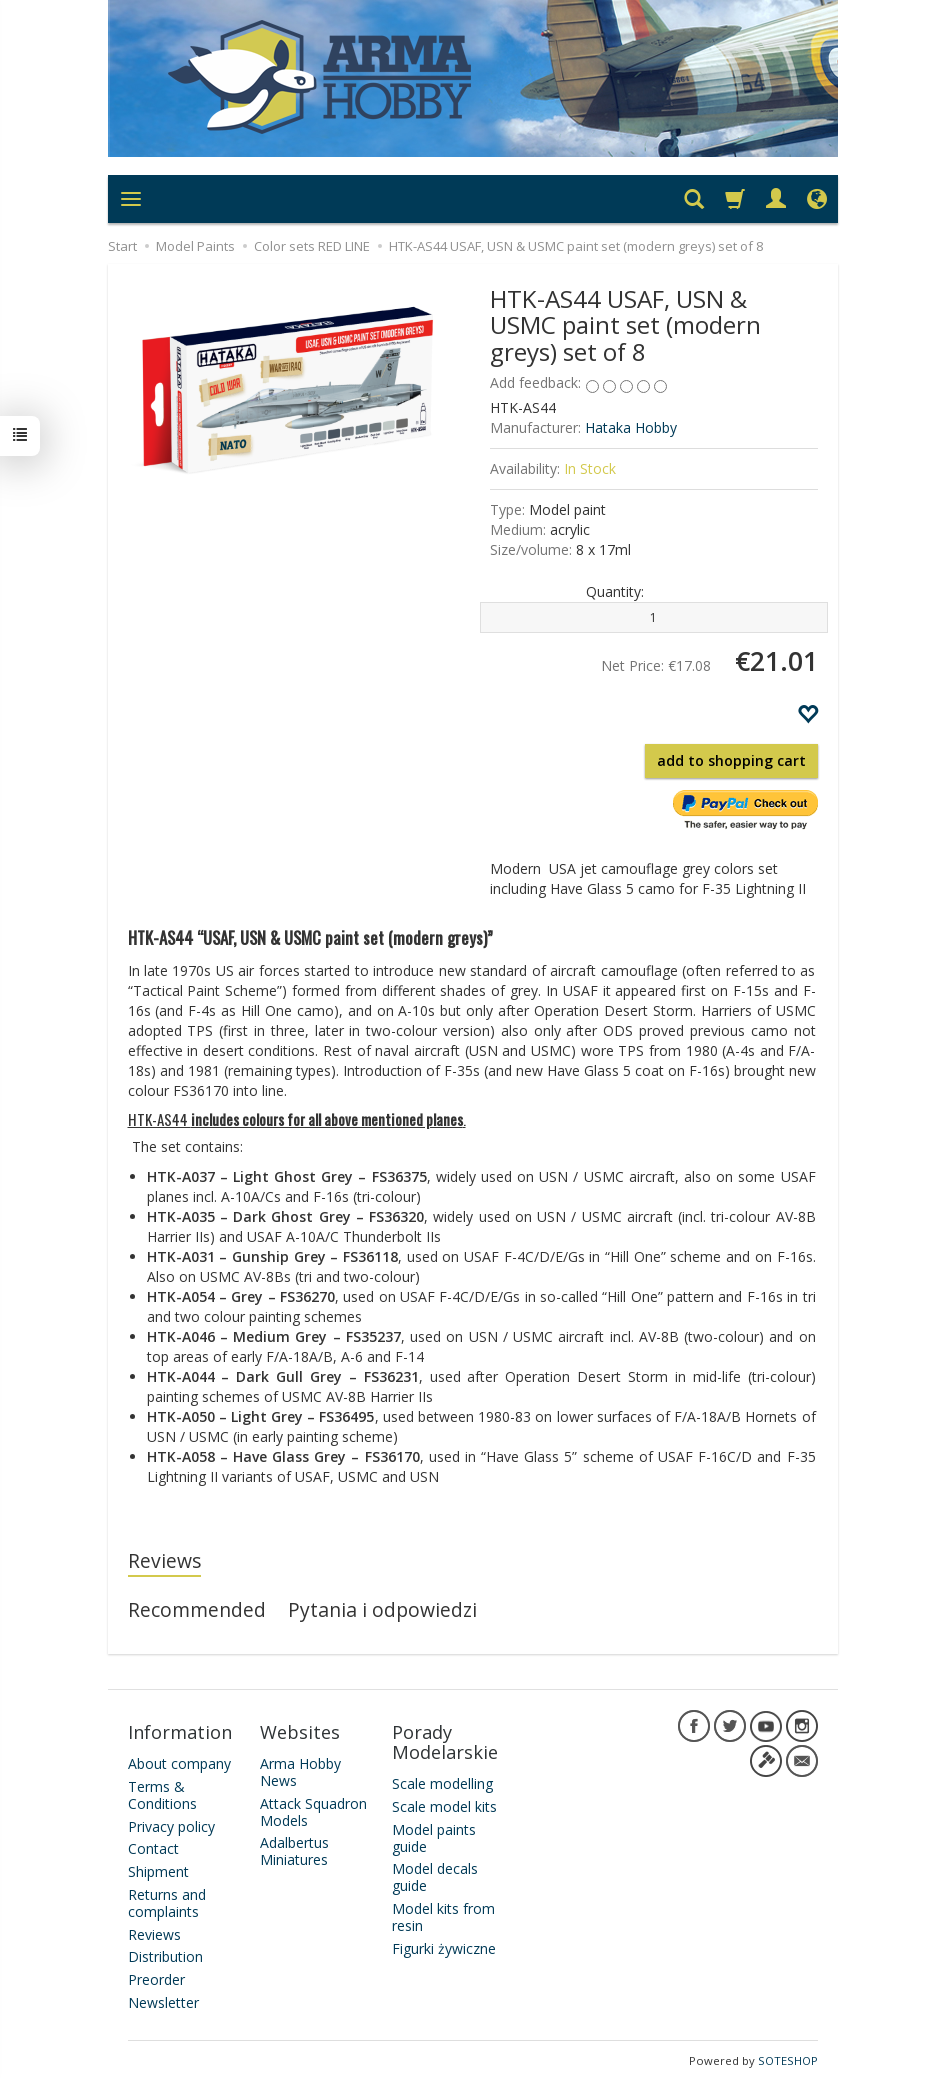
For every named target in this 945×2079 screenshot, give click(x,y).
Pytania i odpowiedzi (382, 1609)
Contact (153, 1846)
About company (179, 1761)
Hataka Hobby (631, 427)
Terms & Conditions (162, 1793)
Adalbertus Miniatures (294, 1849)
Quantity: (615, 591)
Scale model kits (444, 1804)
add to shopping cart (731, 760)
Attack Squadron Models (313, 1810)
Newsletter (163, 2000)
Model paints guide (434, 1836)
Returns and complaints (167, 1901)
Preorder (156, 1977)
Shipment (158, 1869)
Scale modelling (442, 1781)
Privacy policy (171, 1823)
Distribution (165, 1954)
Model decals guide (435, 1875)
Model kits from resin (443, 1915)
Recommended (197, 1609)
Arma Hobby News (300, 1770)
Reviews (165, 1560)
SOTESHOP (788, 2058)
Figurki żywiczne (444, 1945)
